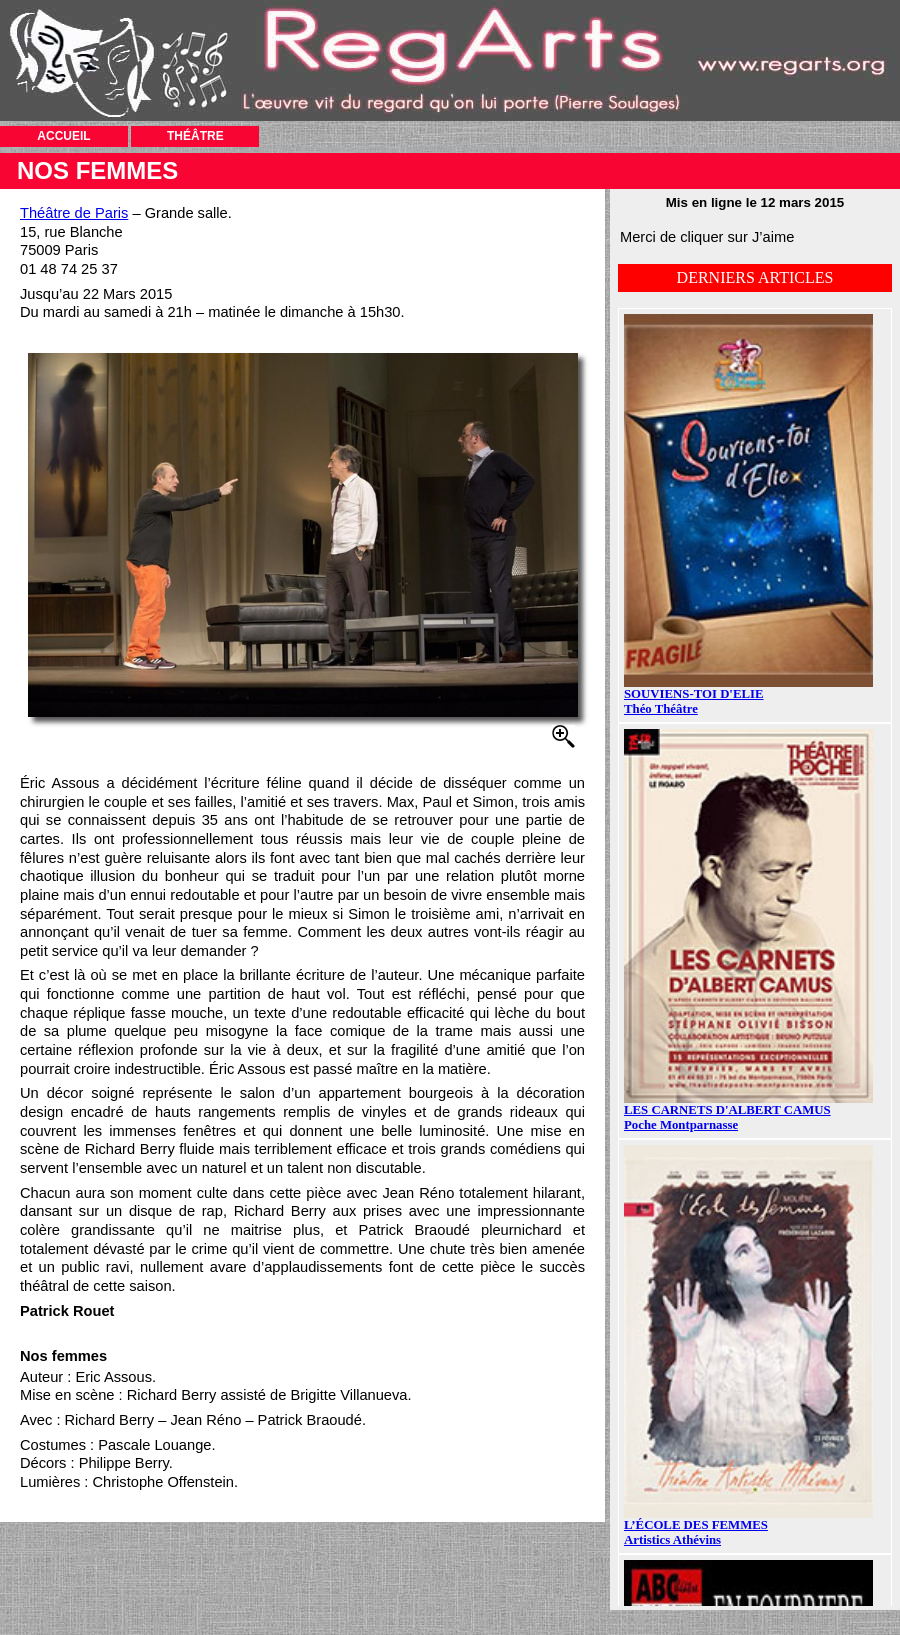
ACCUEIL (63, 136)
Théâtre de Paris (74, 213)
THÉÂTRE (195, 136)
